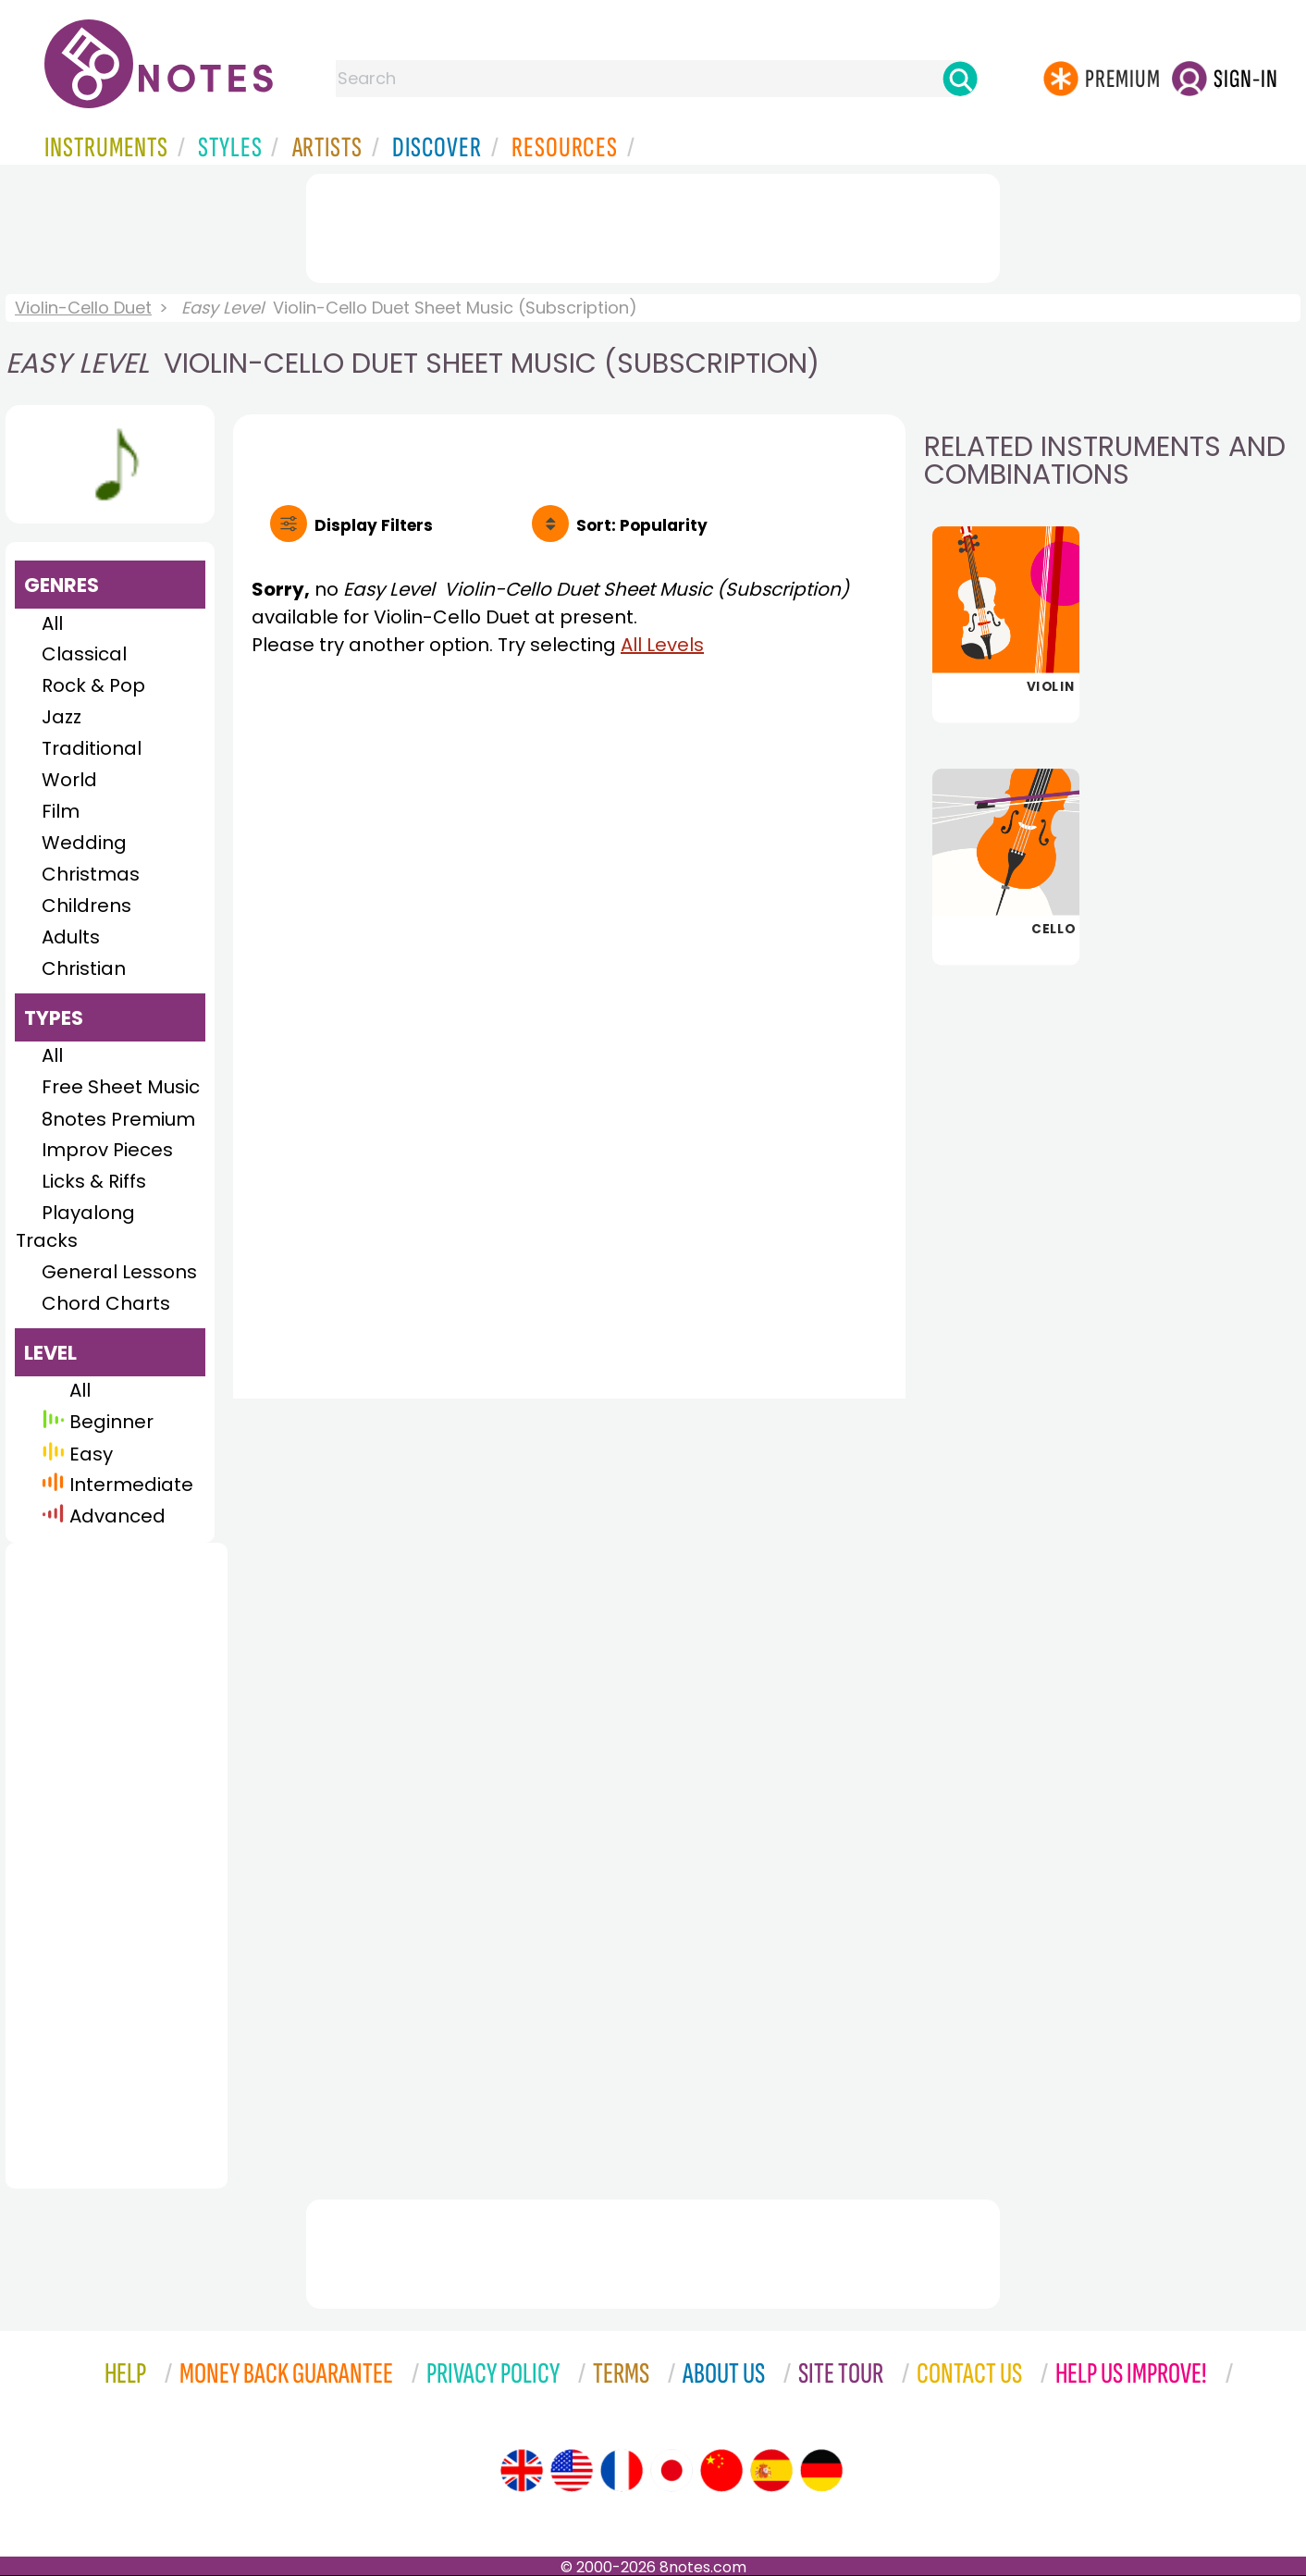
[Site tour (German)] (821, 2470)
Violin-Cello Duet (83, 307)
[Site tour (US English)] (571, 2470)
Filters (373, 525)
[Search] (960, 78)
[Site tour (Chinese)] (721, 2470)
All (52, 623)
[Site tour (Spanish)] (771, 2470)
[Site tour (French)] (621, 2470)
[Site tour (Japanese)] (671, 2470)
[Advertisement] (653, 224)
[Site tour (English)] (522, 2470)
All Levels (662, 645)
